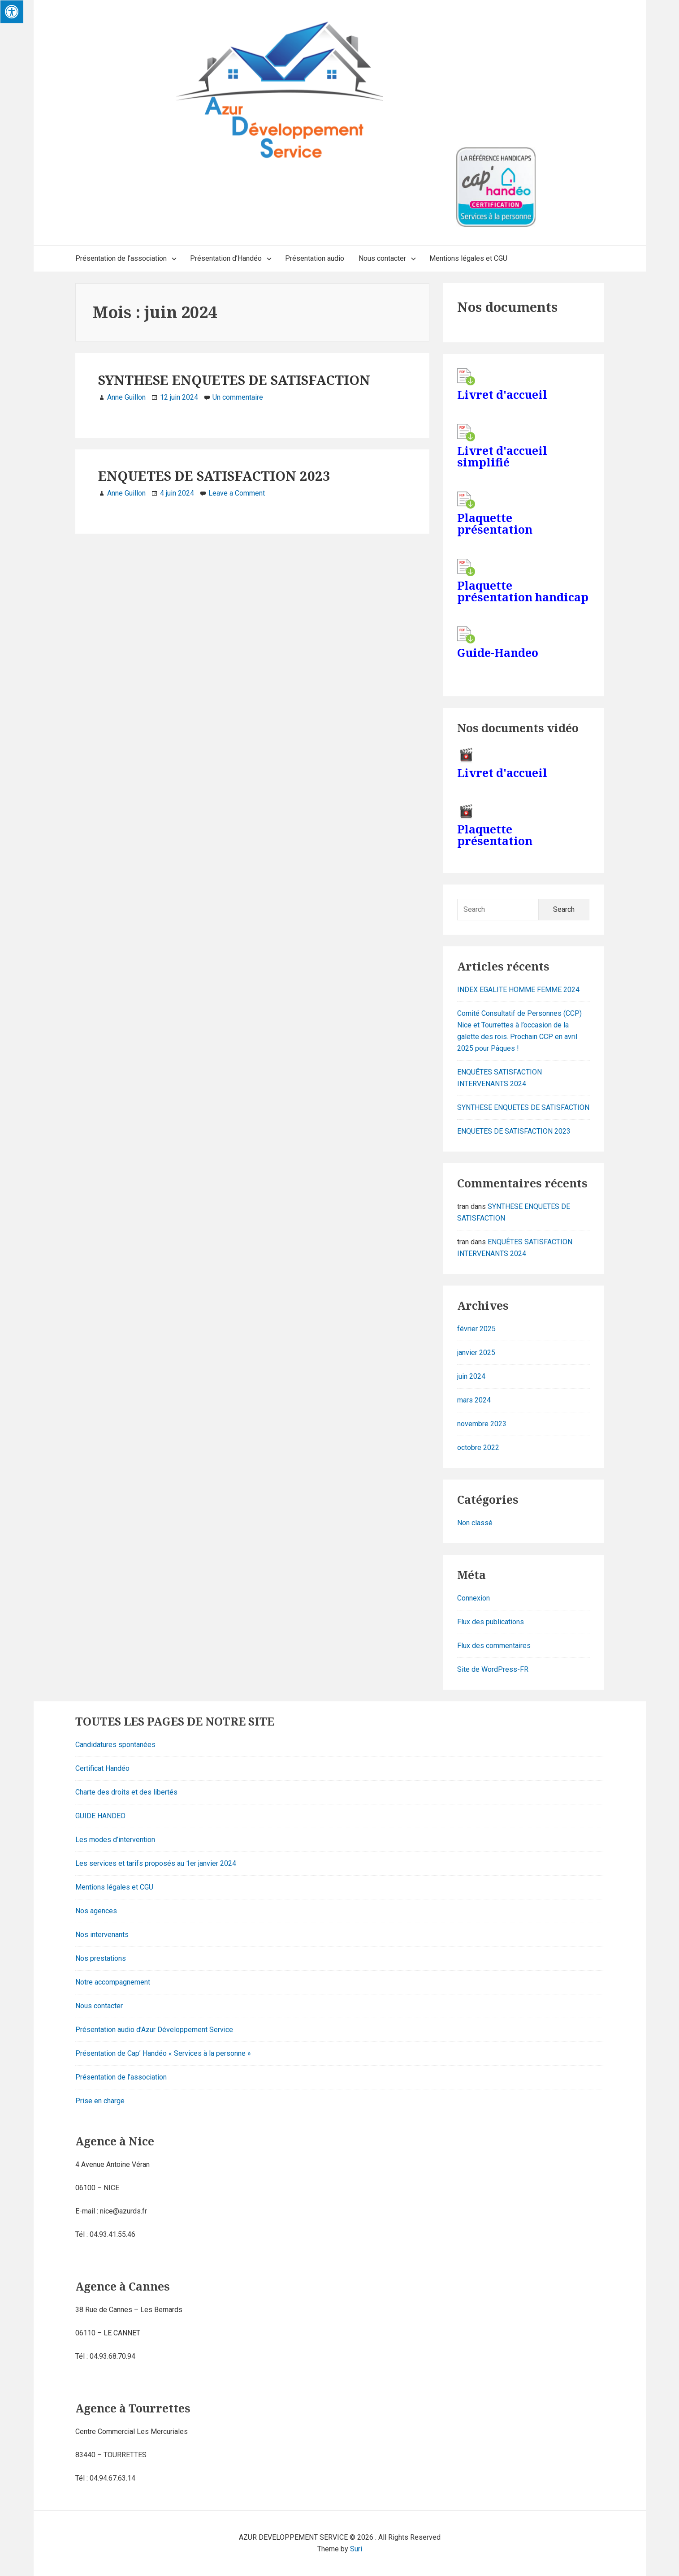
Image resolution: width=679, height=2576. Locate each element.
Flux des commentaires (494, 1645)
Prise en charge (100, 2101)
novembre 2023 (481, 1424)
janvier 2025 (476, 1352)
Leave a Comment (236, 493)
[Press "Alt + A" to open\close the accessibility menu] (11, 11)
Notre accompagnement (112, 1982)
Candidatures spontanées (115, 1744)
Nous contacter (99, 2006)
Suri (356, 2549)
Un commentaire (237, 397)
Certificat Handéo (102, 1768)
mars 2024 (474, 1400)
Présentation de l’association (121, 2077)
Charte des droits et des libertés (126, 1792)
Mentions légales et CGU (114, 1887)
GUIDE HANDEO (100, 1816)
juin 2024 (471, 1376)
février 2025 (476, 1329)
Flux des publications (490, 1622)
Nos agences (96, 1911)
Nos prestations (100, 1958)
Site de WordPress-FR (492, 1669)
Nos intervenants (102, 1934)
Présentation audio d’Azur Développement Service (154, 2029)
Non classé (475, 1523)
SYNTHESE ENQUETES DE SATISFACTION (234, 380)
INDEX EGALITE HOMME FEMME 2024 (518, 989)
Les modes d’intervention (115, 1839)
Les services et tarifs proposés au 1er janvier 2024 (155, 1863)
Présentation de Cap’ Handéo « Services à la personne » (163, 2053)
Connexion (473, 1598)
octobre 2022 (478, 1447)
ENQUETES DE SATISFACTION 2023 (214, 476)
